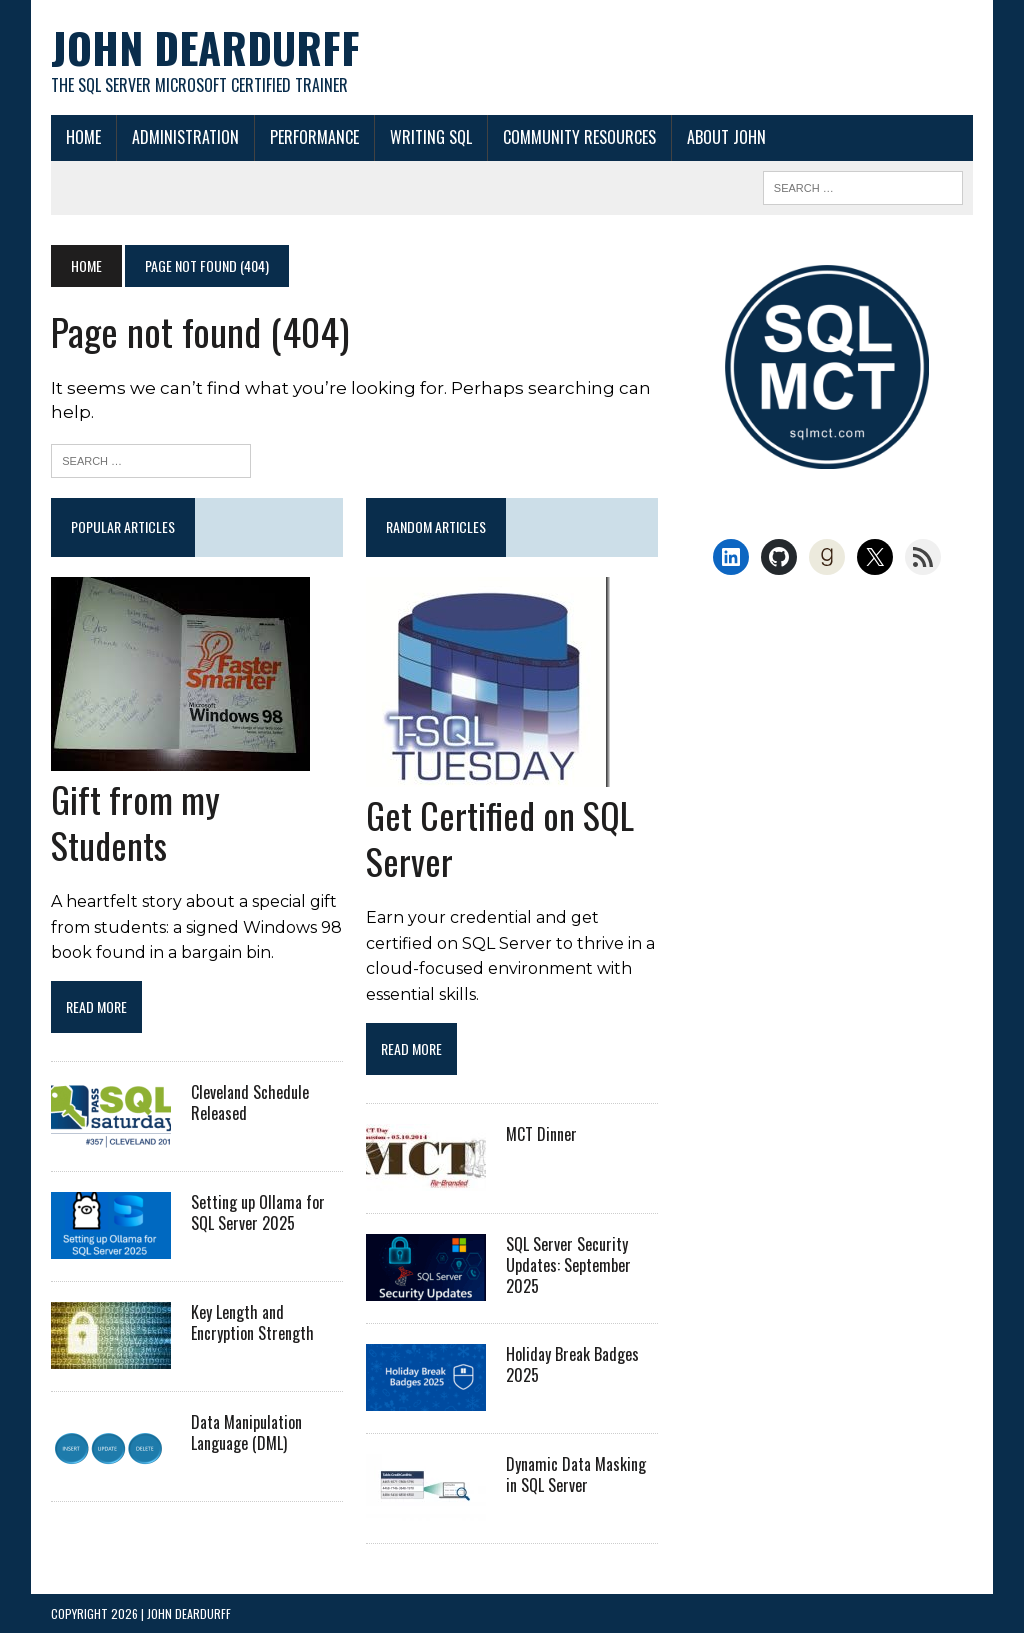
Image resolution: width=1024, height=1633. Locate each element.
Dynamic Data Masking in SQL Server (576, 1474)
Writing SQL (431, 137)
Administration (185, 137)
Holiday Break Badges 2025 (572, 1364)
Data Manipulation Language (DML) (246, 1432)
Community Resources (579, 137)
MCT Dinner (541, 1134)
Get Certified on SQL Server (500, 838)
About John (726, 137)
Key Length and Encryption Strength (252, 1322)
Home (83, 137)
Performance (314, 137)
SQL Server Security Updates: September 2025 (568, 1265)
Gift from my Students (135, 822)
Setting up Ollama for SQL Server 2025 (258, 1212)
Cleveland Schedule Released (250, 1102)
